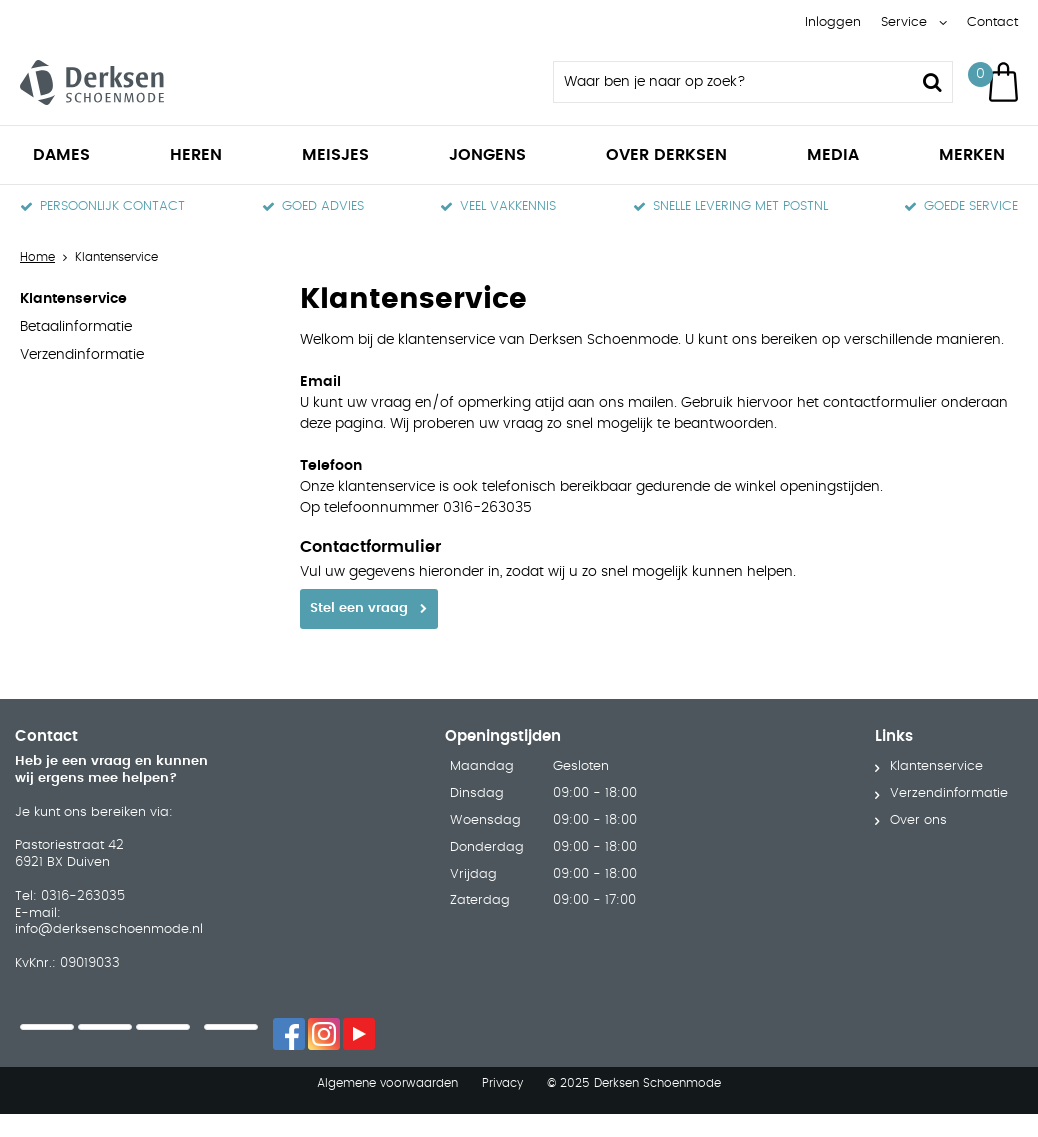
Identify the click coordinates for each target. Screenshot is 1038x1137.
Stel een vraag (359, 608)
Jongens (487, 155)
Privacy (502, 1052)
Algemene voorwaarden (387, 1052)
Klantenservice (73, 299)
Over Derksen (666, 155)
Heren (196, 155)
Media (833, 155)
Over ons (918, 790)
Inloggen (833, 22)
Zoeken (932, 82)
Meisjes (335, 155)
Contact (992, 22)
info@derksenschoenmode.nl (109, 899)
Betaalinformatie (76, 327)
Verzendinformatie (82, 355)
